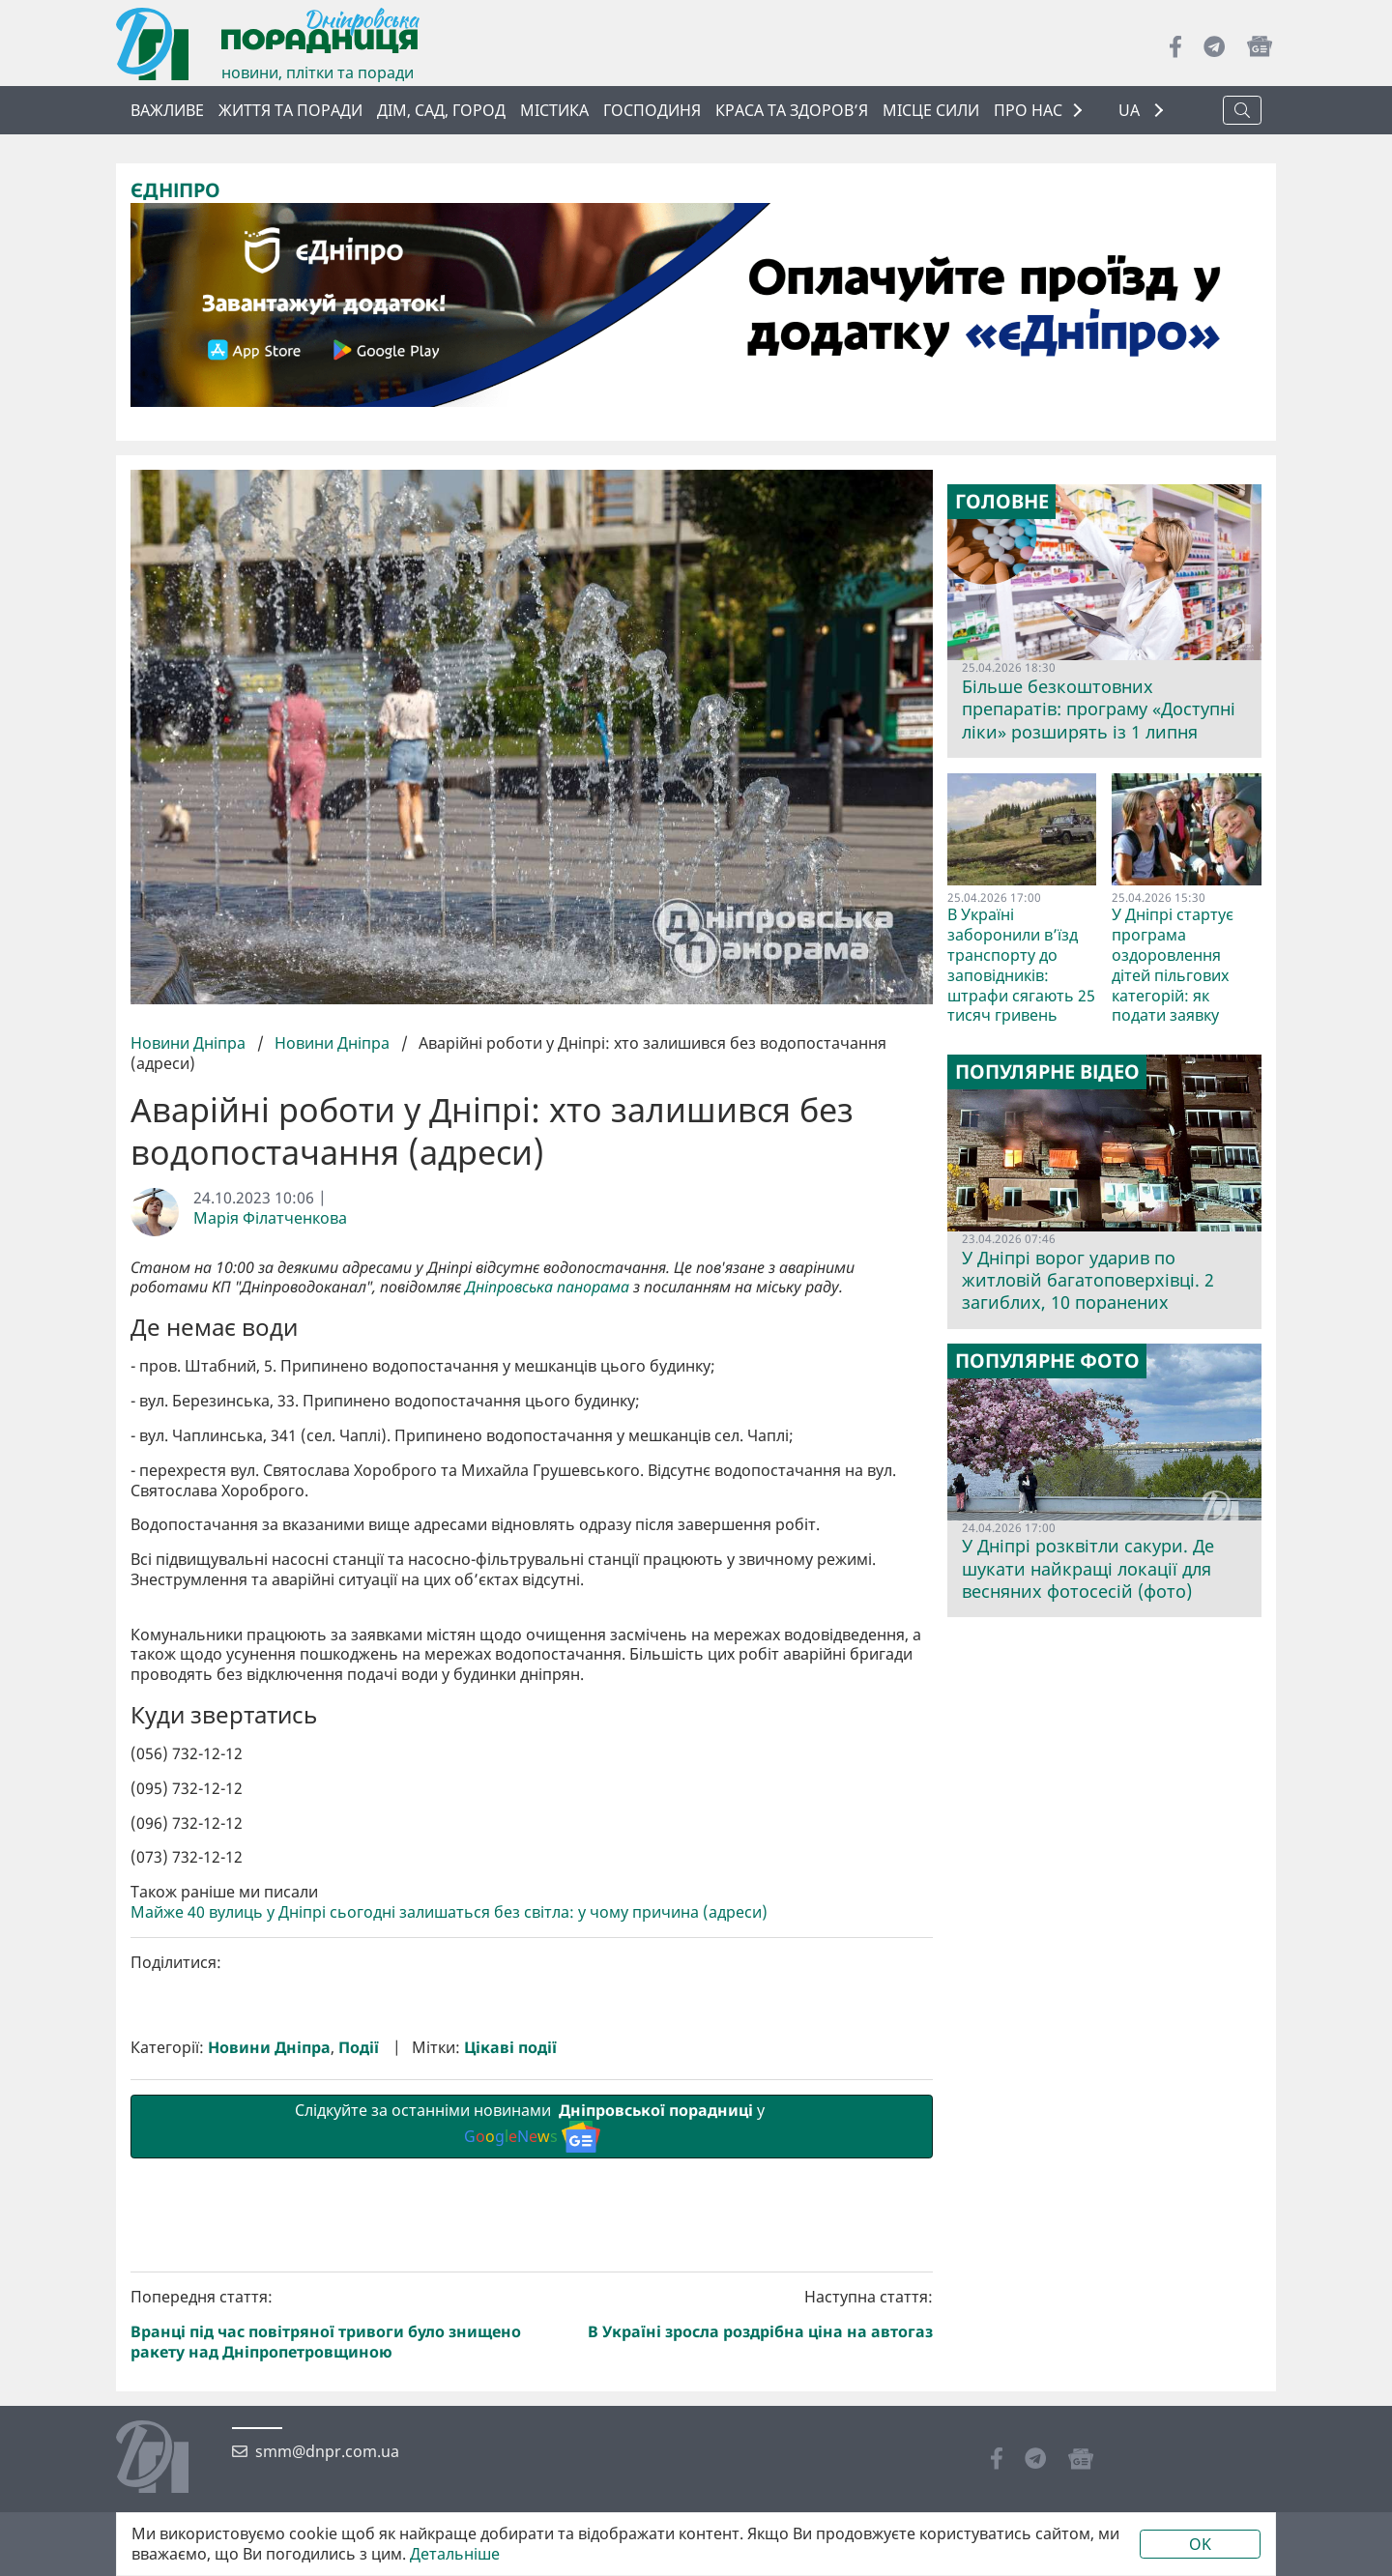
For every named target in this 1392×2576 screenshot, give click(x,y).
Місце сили (931, 110)
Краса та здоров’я (791, 110)
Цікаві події (510, 2373)
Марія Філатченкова (270, 1218)
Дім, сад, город (441, 110)
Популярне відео (1047, 1072)
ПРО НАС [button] (1028, 110)
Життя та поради (290, 110)
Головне (1002, 501)
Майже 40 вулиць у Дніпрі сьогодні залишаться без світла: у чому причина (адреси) (449, 2238)
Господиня (652, 110)
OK (1200, 2544)
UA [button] (1131, 111)
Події (358, 2373)
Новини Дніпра (189, 1043)
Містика (554, 110)
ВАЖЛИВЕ (167, 110)
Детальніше (455, 2554)
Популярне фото (1047, 1361)
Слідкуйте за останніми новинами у (531, 2451)
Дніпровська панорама (547, 1287)
